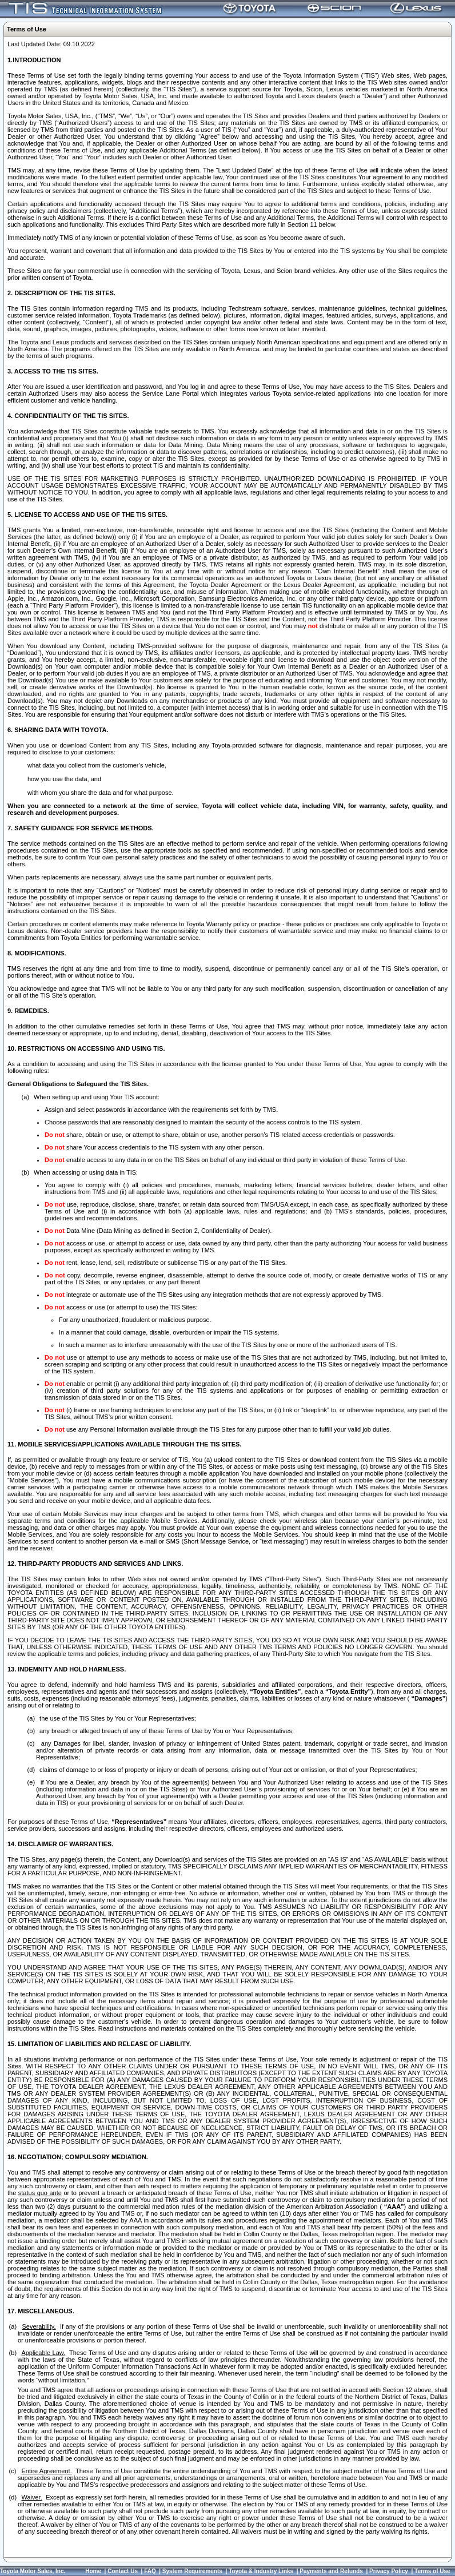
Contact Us (122, 2571)
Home (93, 2571)
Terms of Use (432, 2571)
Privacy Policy (388, 2571)
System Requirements (192, 2571)
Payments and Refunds (331, 2571)
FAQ (150, 2571)
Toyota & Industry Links (261, 2571)
